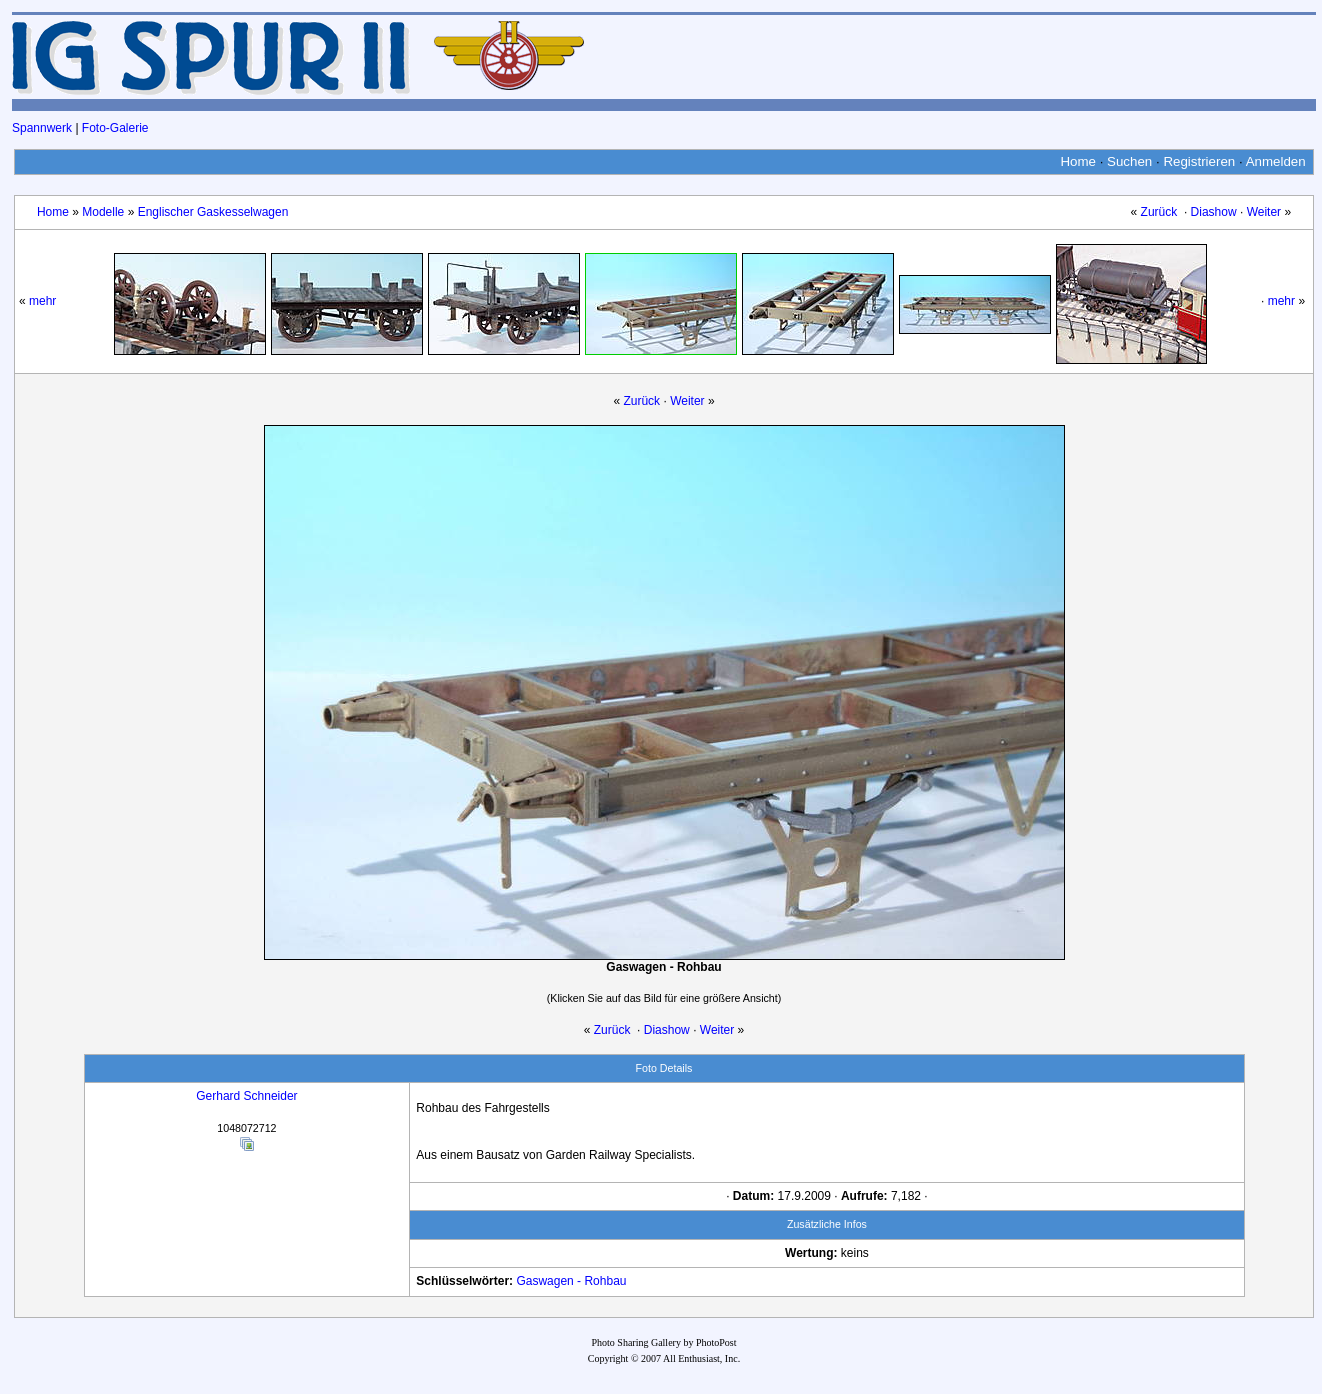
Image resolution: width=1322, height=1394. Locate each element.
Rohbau (605, 1281)
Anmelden (1276, 161)
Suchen (1129, 161)
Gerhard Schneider (246, 1096)
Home (1078, 161)
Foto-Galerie (115, 128)
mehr (42, 301)
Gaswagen (544, 1281)
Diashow (1214, 212)
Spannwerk (42, 128)
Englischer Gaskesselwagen (213, 212)
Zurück (1159, 212)
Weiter (1264, 212)
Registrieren (1199, 161)
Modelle (103, 212)
